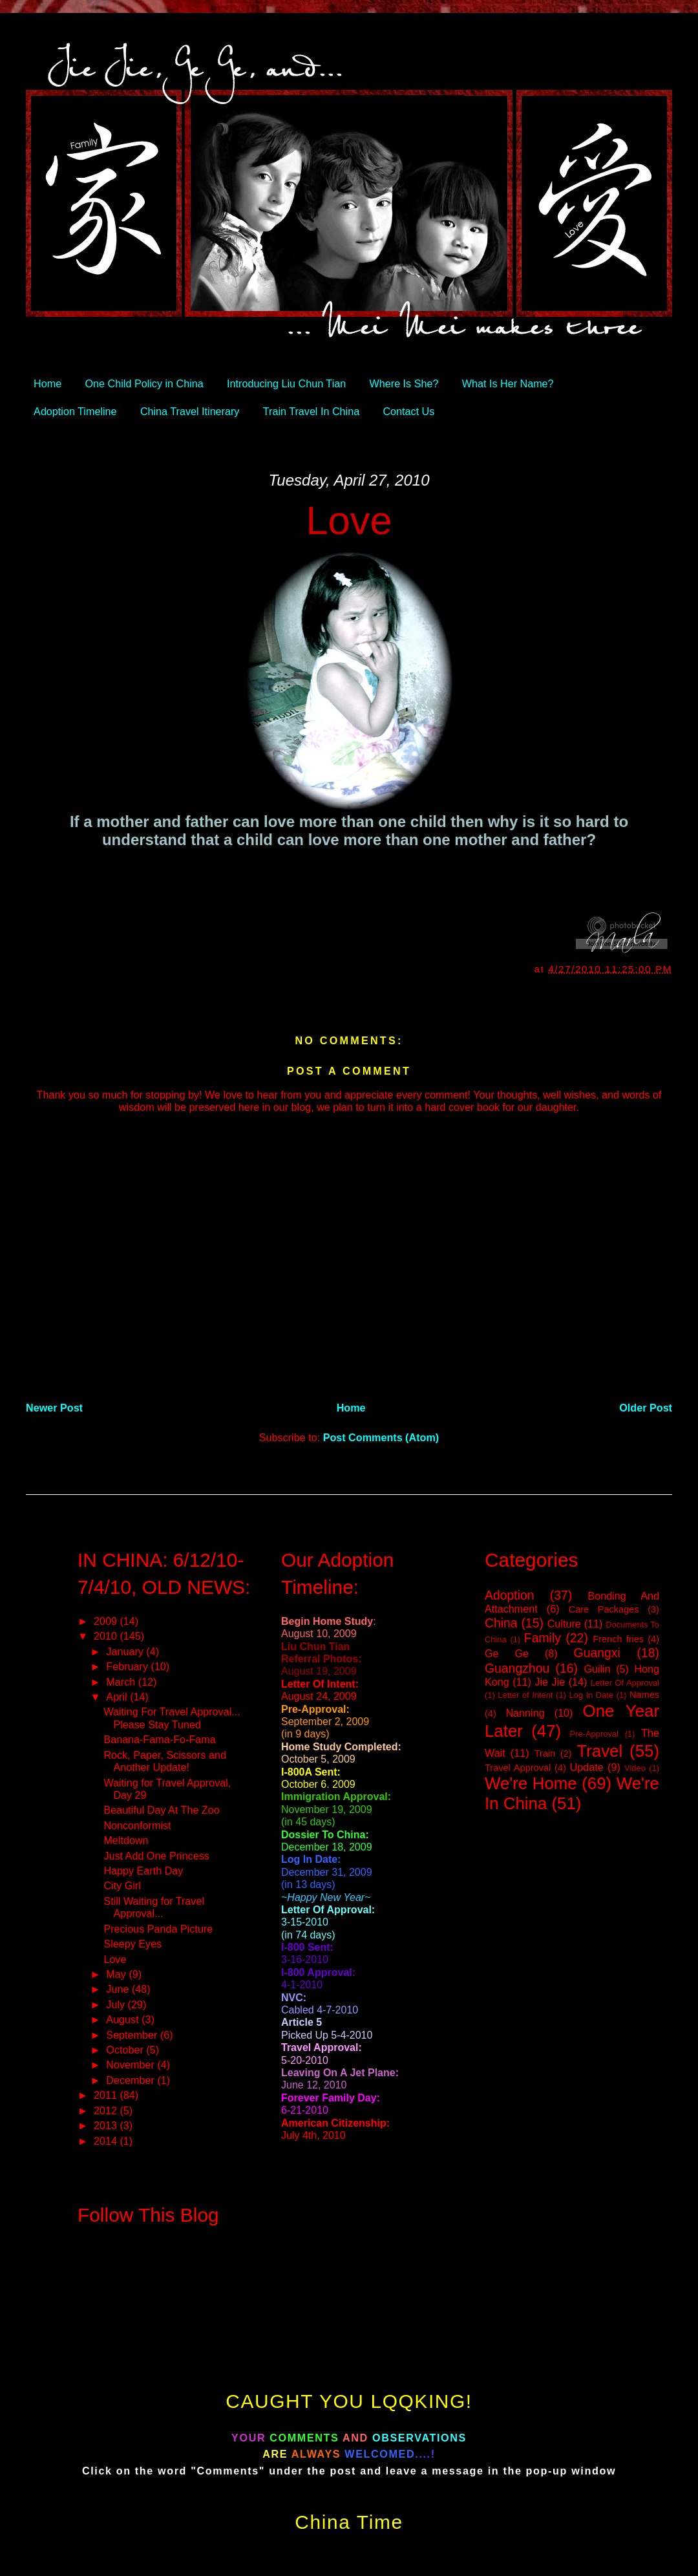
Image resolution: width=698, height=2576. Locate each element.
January (126, 1651)
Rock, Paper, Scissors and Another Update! (164, 1761)
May (117, 1974)
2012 (107, 2110)
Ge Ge (507, 1653)
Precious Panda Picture (158, 1929)
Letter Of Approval (625, 1683)
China (501, 1623)
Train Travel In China (311, 411)
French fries (618, 1639)
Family (542, 1638)
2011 (107, 2095)
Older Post (645, 1407)
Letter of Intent (525, 1695)
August (124, 2019)
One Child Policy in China (144, 383)
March (122, 1682)
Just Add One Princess (156, 1856)
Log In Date (591, 1695)
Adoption (509, 1595)
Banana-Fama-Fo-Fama (159, 1739)
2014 (107, 2141)
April (118, 1696)
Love (349, 520)
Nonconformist (137, 1825)
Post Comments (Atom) (381, 1437)
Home (47, 383)
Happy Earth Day (143, 1870)
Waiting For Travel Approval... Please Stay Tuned (171, 1718)
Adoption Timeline (75, 411)
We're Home (531, 1783)
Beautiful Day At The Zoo (161, 1810)
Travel (599, 1751)
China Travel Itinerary (190, 411)
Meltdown (125, 1840)
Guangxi (597, 1653)
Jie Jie (549, 1682)
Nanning (524, 1713)
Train (545, 1753)
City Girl (121, 1885)
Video (635, 1768)
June (119, 1989)
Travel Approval (518, 1768)
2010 (107, 1636)
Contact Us (408, 411)
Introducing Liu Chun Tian (286, 383)
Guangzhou (517, 1668)
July (116, 2004)
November (131, 2064)
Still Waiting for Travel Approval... (153, 1907)
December (131, 2080)
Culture (564, 1623)
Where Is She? (404, 383)
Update (587, 1767)
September (133, 2035)
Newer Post (54, 1407)
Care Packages (604, 1609)
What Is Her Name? (508, 383)
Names (644, 1695)
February (128, 1666)
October (126, 2049)
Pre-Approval (594, 1734)
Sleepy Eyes (132, 1943)
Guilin (597, 1669)
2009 (107, 1621)
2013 (107, 2125)
